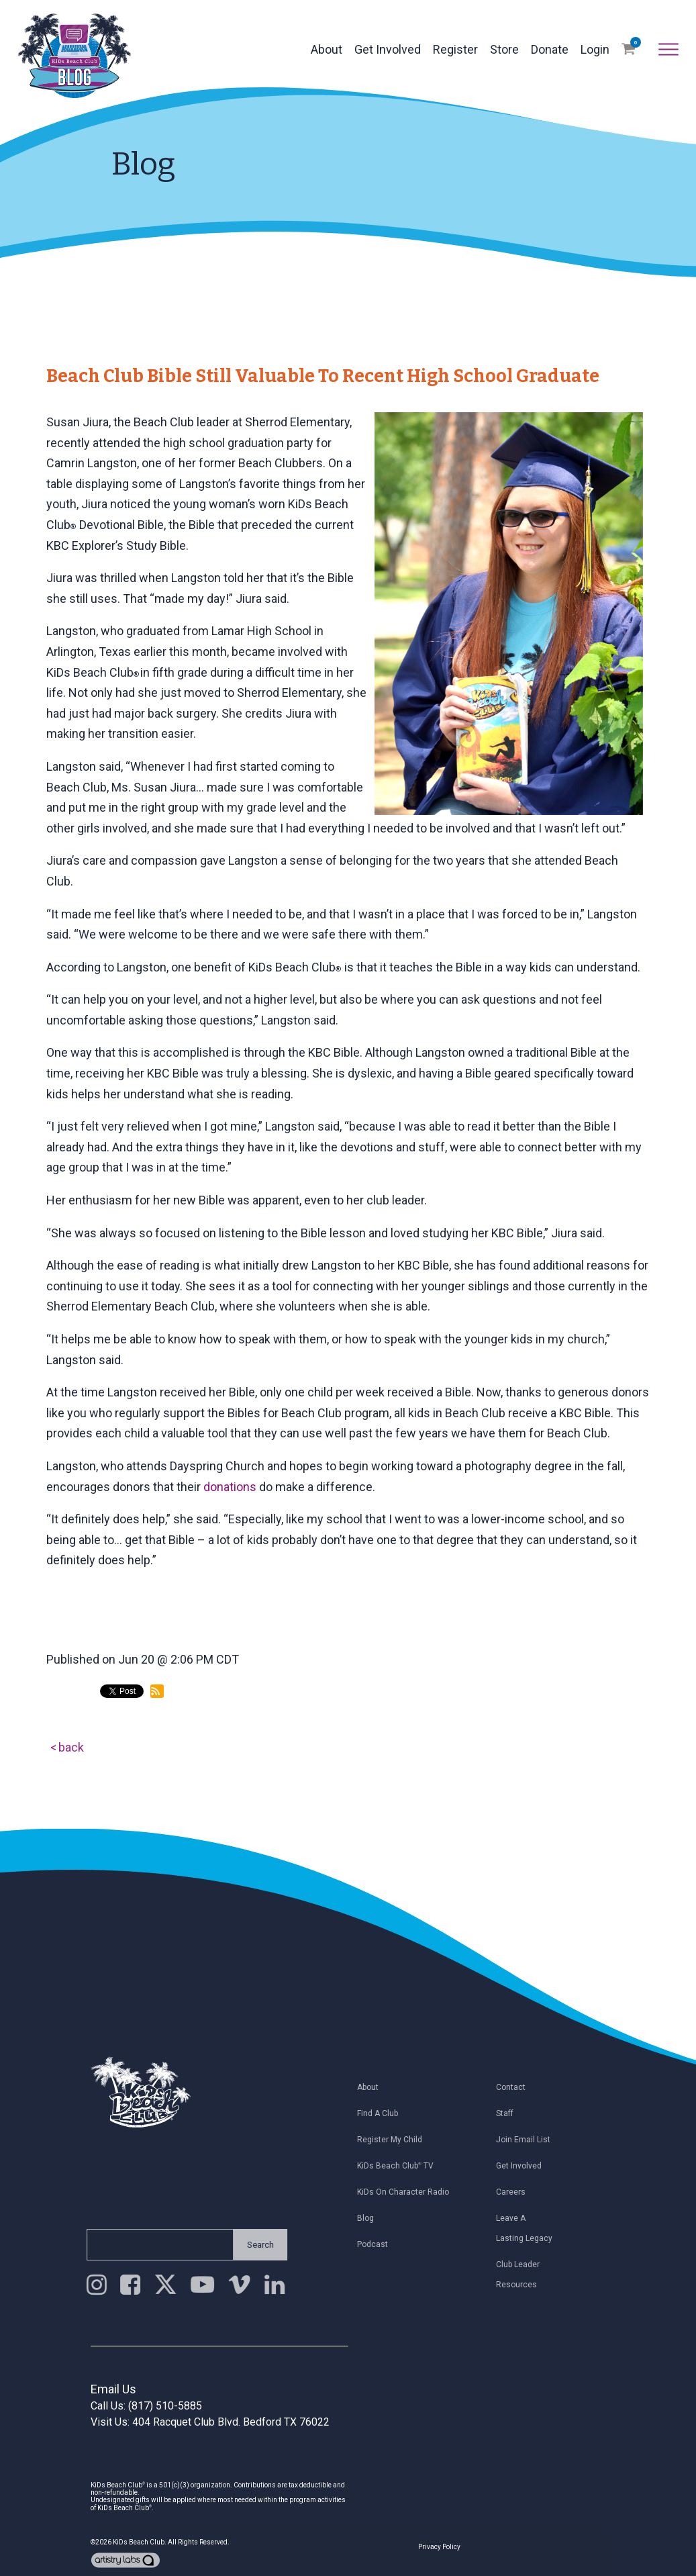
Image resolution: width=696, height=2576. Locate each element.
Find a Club (382, 2113)
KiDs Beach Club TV (400, 2165)
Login (595, 49)
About (326, 49)
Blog (370, 2218)
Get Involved (387, 49)
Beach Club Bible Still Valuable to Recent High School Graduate (322, 376)
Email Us (113, 2389)
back (71, 1747)
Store (504, 49)
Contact (515, 2087)
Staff (509, 2113)
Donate (549, 49)
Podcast (377, 2244)
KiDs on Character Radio (408, 2192)
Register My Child (394, 2139)
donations (229, 1487)
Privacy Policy (439, 2546)
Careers (515, 2192)
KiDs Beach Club (138, 2542)
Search (255, 2245)
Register (455, 49)
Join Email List (528, 2139)
